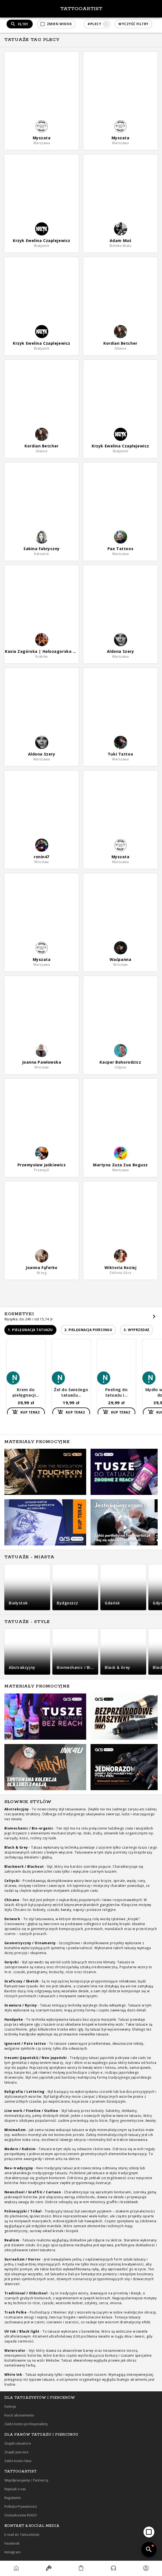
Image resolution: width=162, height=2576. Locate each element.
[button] (56, 24)
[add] (148, 2532)
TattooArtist (81, 9)
